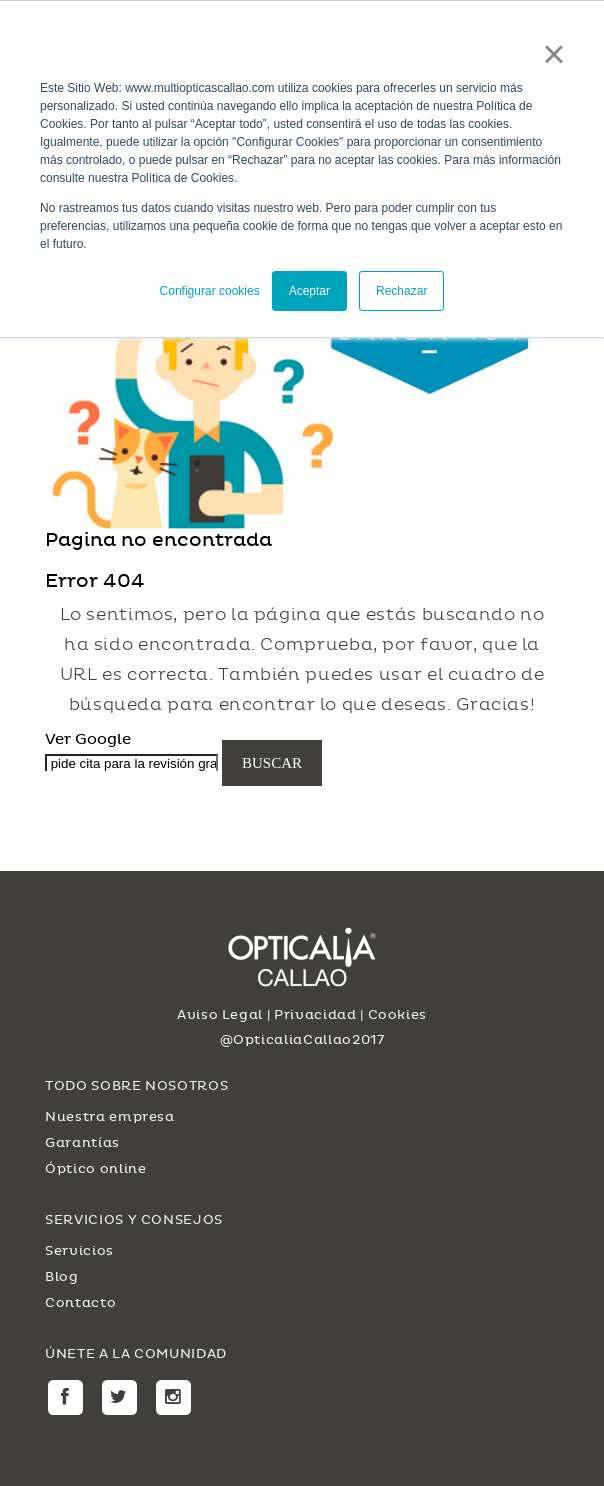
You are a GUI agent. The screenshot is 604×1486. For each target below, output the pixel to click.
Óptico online (95, 1169)
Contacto (80, 1303)
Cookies (398, 1015)
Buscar (272, 763)
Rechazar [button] (401, 291)
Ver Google (88, 739)
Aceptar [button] (309, 291)
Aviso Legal (220, 1015)
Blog (62, 1277)
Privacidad (315, 1015)
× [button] (553, 54)
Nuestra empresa (110, 1117)
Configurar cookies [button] (210, 291)
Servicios (79, 1251)
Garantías (82, 1143)
